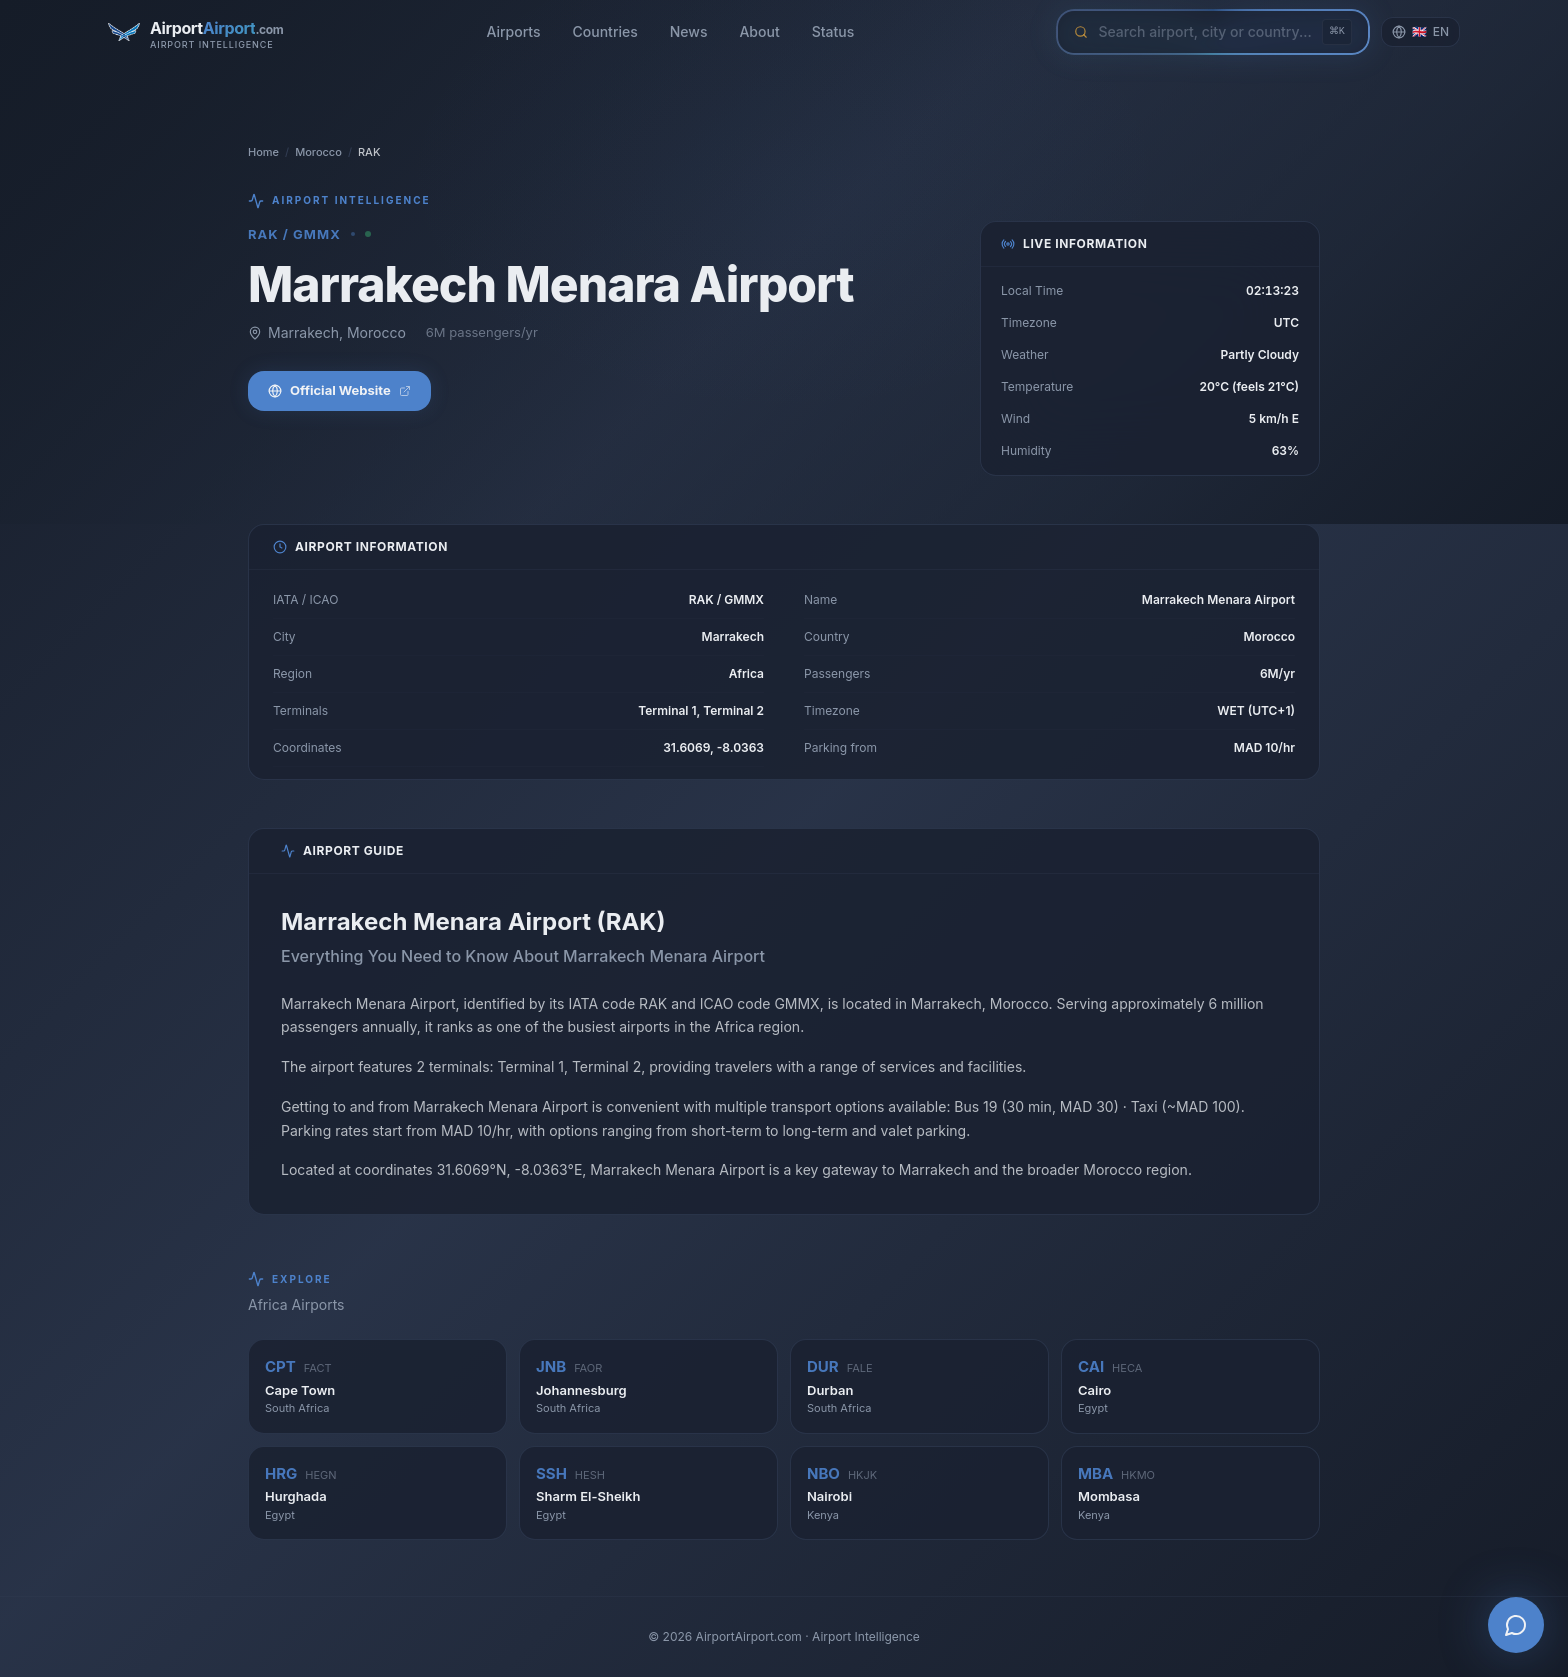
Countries (605, 31)
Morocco (318, 152)
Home (263, 152)
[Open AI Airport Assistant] (1516, 1625)
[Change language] (1420, 32)
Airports (513, 31)
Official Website (339, 390)
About (759, 31)
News (689, 31)
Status (833, 31)
